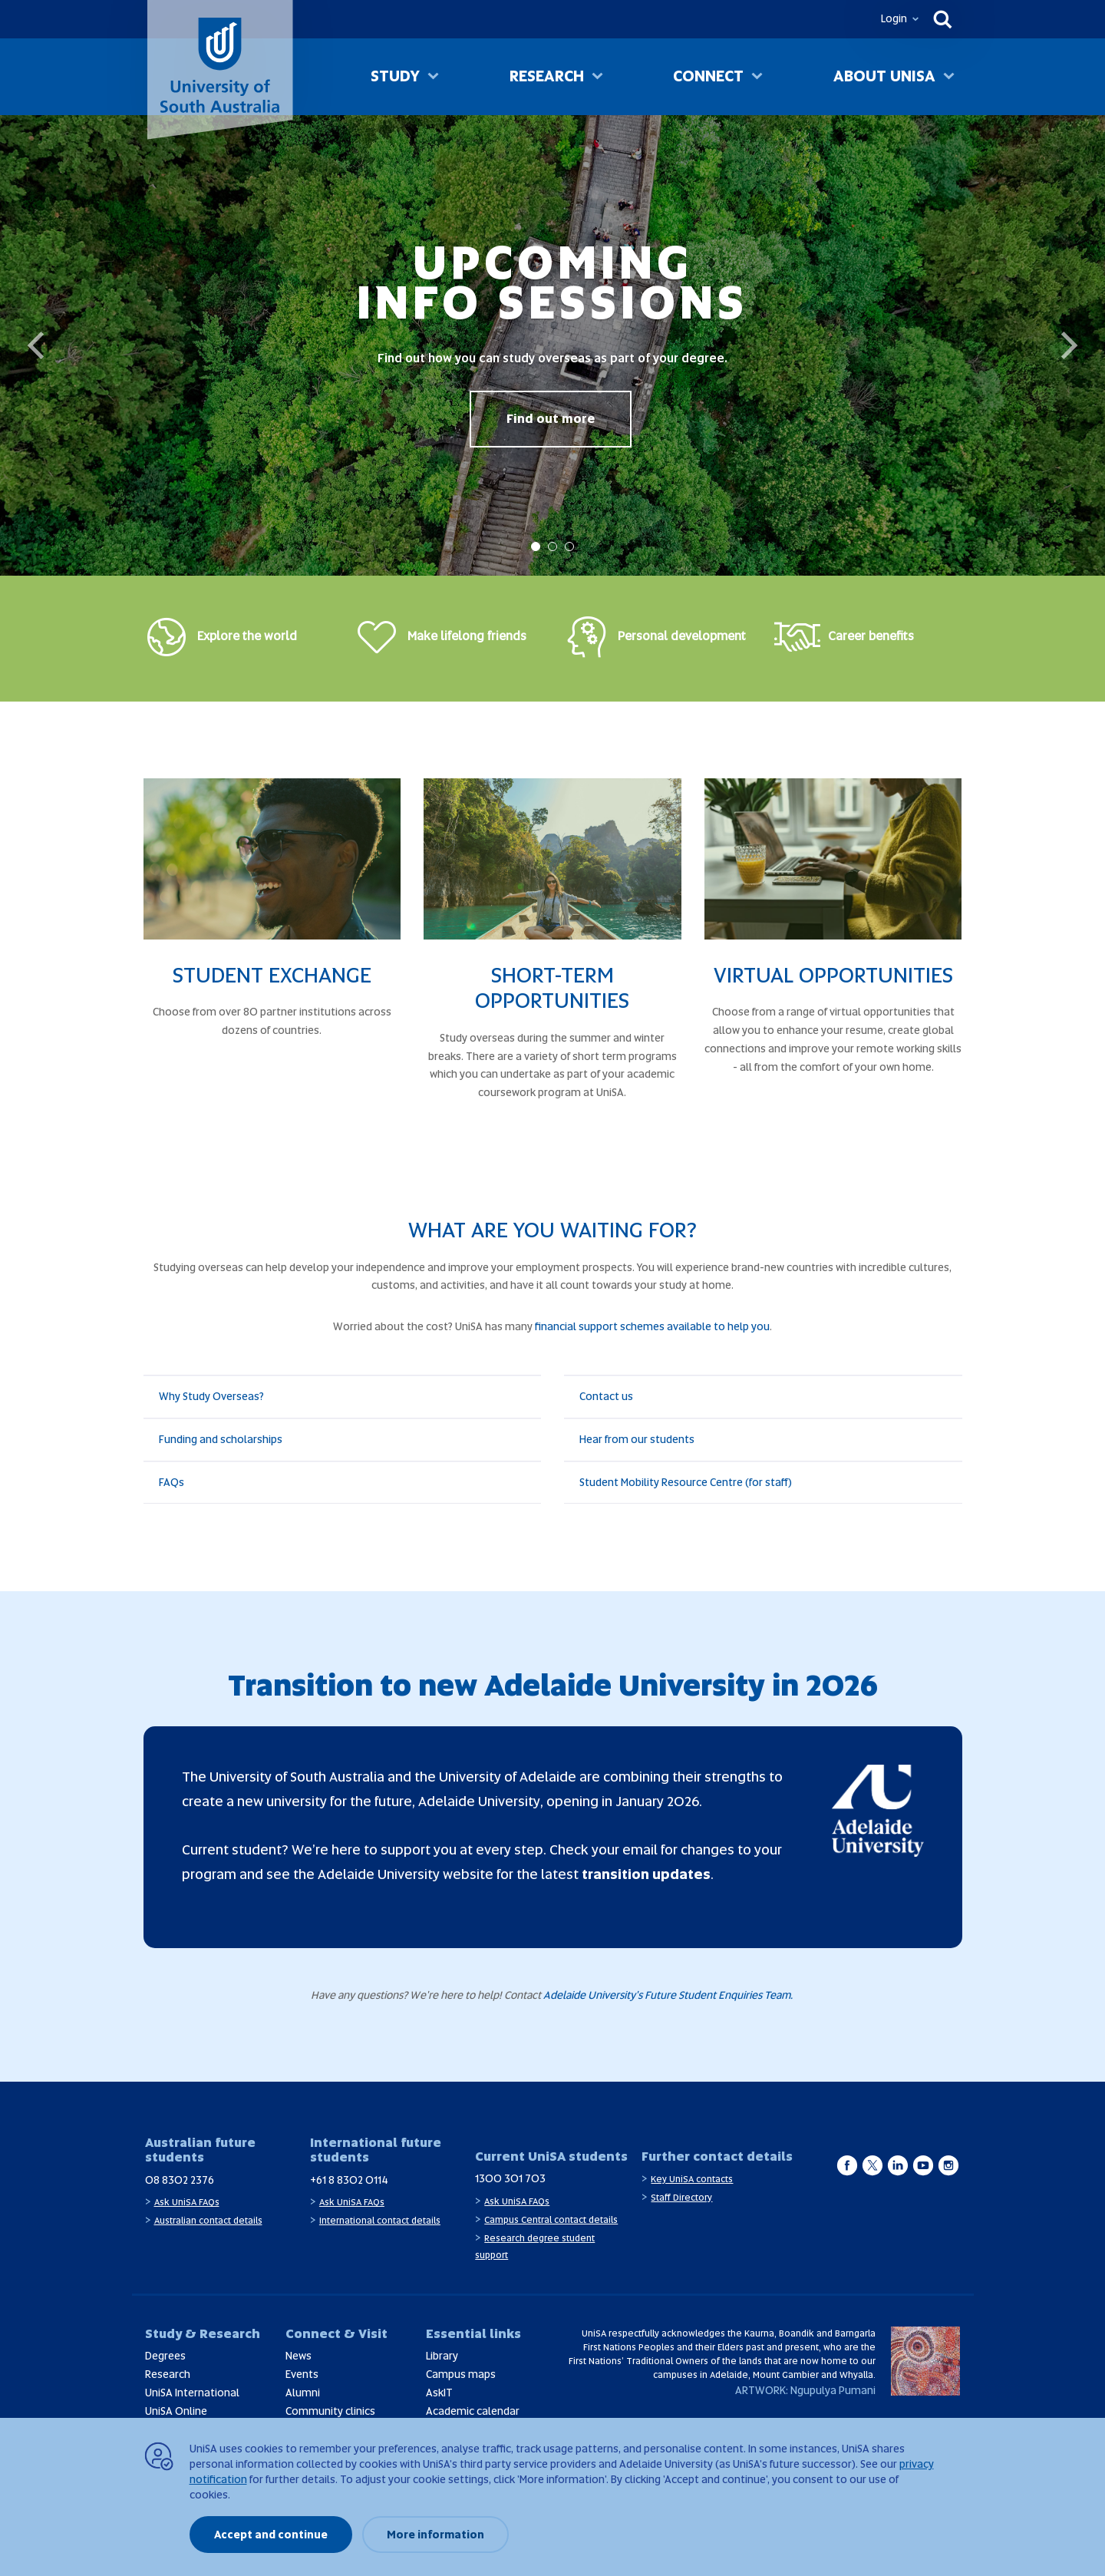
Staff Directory (681, 2197)
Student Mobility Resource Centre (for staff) (685, 1482)
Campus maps (461, 2374)
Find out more (550, 419)
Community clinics (330, 2411)
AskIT (439, 2392)
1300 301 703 (510, 2178)
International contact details (379, 2220)
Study (395, 76)
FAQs (171, 1482)
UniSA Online (176, 2411)
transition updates (646, 1874)
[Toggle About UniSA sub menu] (948, 77)
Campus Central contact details (551, 2220)
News (298, 2356)
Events (301, 2374)
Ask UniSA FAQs (186, 2202)
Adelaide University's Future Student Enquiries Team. (669, 1995)
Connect (708, 76)
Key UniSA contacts (692, 2179)
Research (547, 76)
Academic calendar (473, 2411)
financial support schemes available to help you (652, 1326)
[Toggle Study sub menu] (433, 77)
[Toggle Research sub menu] (597, 77)
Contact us (606, 1396)
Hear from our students (636, 1439)
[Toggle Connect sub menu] (757, 77)
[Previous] (38, 345)
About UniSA (884, 76)
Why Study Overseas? (211, 1396)
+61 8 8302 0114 (349, 2180)
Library (442, 2356)
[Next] (1067, 345)
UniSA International (192, 2392)
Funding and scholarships (220, 1439)
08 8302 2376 (179, 2180)
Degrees (165, 2356)
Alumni (302, 2392)
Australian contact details (208, 2220)
